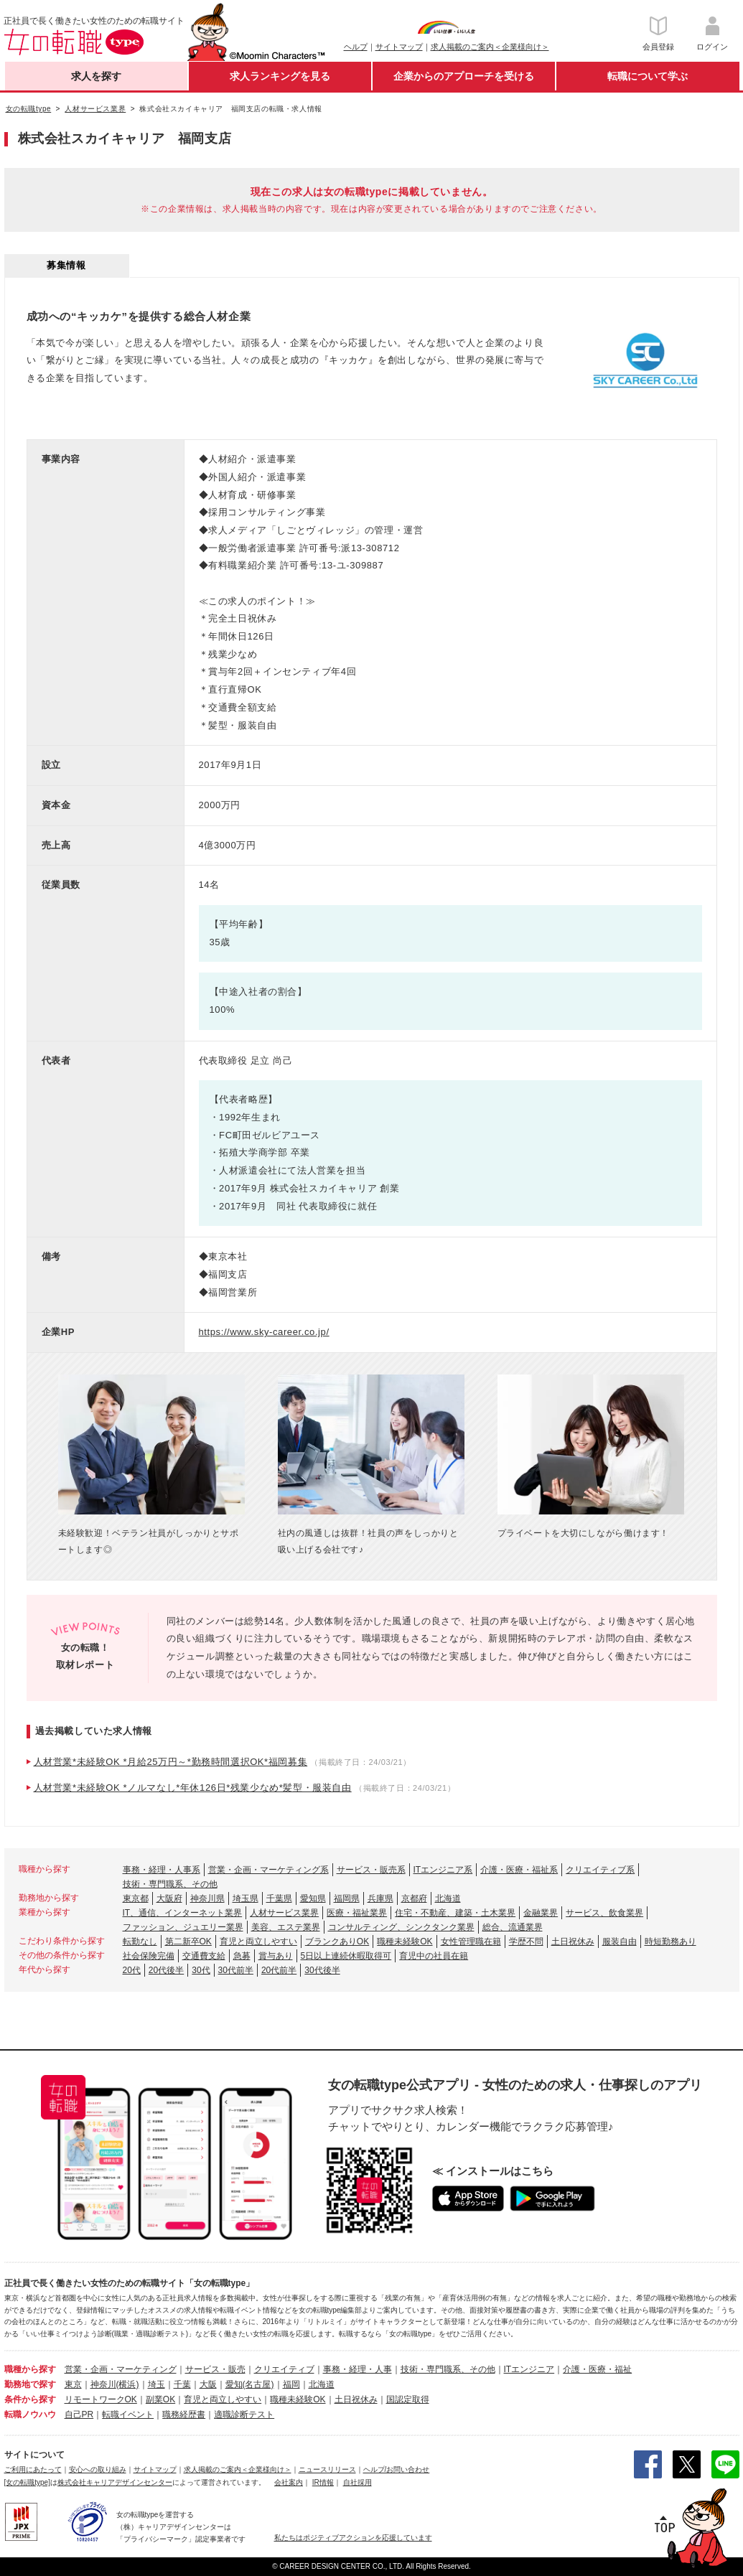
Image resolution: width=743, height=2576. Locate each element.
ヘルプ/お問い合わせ (396, 2469)
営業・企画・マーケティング (121, 2369)
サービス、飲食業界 (604, 1913)
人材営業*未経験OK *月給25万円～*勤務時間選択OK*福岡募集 (171, 1761)
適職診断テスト (244, 2414)
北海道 (448, 1898)
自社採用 (357, 2482)
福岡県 (347, 1898)
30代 (201, 1970)
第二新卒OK (188, 1941)
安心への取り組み (97, 2469)
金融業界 (540, 1913)
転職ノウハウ (30, 2414)
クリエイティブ (284, 2369)
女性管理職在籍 (471, 1941)
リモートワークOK (101, 2399)
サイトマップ (399, 46)
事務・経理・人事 (357, 2369)
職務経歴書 (183, 2414)
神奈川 (103, 2384)
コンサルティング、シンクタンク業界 (401, 1927)
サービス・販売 (215, 2369)
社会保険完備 (148, 1956)
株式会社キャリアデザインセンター (114, 2482)
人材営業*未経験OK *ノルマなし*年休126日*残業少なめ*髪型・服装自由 (193, 1787)
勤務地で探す (30, 2384)
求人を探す (96, 76)
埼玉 (156, 2384)
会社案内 (288, 2482)
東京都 (136, 1898)
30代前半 (235, 1970)
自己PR (79, 2414)
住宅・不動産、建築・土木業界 (455, 1913)
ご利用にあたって (33, 2469)
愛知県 (313, 1898)
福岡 (291, 2384)
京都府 (414, 1898)
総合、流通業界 (512, 1927)
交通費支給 (203, 1956)
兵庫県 (380, 1898)
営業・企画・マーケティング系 (268, 1870)
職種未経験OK (404, 1941)
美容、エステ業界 (285, 1927)
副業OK (160, 2399)
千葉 (182, 2384)
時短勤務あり (670, 1941)
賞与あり (275, 1956)
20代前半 (278, 1970)
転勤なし (140, 1941)
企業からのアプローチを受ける (463, 76)
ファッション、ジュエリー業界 (183, 1927)
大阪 (208, 2384)
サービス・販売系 (371, 1870)
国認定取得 (407, 2399)
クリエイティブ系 (600, 1870)
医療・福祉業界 (357, 1913)
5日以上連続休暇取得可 (346, 1956)
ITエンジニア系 (443, 1870)
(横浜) (127, 2384)
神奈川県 (207, 1898)
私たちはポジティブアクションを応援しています (353, 2538)
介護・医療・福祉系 (519, 1870)
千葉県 (279, 1898)
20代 (132, 1970)
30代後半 (322, 1970)
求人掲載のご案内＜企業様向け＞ (490, 46)
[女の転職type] (27, 2482)
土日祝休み (572, 1941)
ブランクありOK (337, 1941)
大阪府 (169, 1898)
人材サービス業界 (284, 1913)
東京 (73, 2384)
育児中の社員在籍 (433, 1956)
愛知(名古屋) (249, 2384)
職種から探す (30, 2369)
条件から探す (30, 2399)
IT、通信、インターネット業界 (183, 1913)
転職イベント (128, 2414)
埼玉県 (245, 1898)
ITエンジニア (529, 2369)
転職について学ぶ (647, 76)
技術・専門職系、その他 (170, 1884)
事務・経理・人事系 (161, 1870)
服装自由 (619, 1941)
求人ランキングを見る (280, 76)
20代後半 (166, 1970)
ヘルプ (356, 46)
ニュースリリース (327, 2469)
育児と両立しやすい (258, 1941)
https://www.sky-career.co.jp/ (264, 1331)
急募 (242, 1956)
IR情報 (323, 2482)
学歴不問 (526, 1941)
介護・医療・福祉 (597, 2369)
